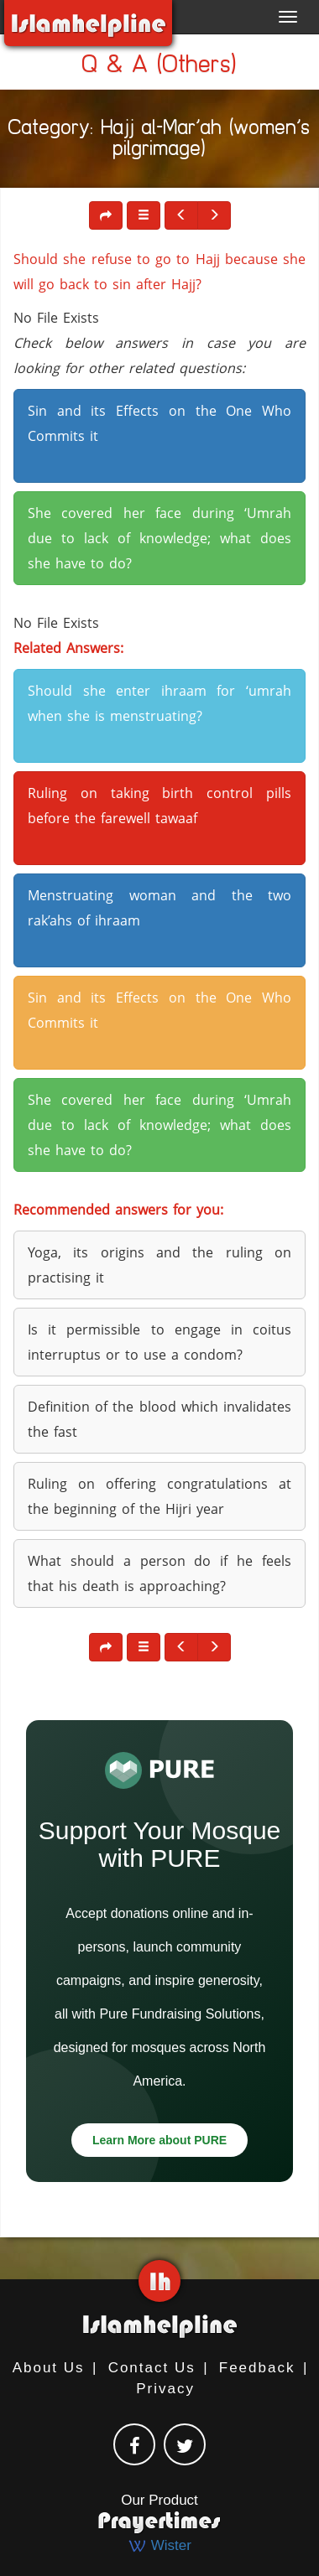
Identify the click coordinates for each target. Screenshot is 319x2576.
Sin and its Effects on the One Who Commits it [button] (159, 423)
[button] (143, 215)
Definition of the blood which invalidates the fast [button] (159, 1419)
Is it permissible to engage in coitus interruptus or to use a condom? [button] (159, 1342)
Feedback (257, 2368)
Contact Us (152, 2368)
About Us (49, 2368)
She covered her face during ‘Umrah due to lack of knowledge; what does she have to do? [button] (159, 538)
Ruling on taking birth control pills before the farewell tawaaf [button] (159, 805)
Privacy (165, 2389)
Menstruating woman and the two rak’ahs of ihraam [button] (159, 908)
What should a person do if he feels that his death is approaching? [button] (159, 1573)
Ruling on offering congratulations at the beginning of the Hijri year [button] (159, 1496)
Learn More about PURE (159, 2140)
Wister (159, 2545)
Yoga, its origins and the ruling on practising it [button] (159, 1265)
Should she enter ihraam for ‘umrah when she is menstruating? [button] (159, 703)
